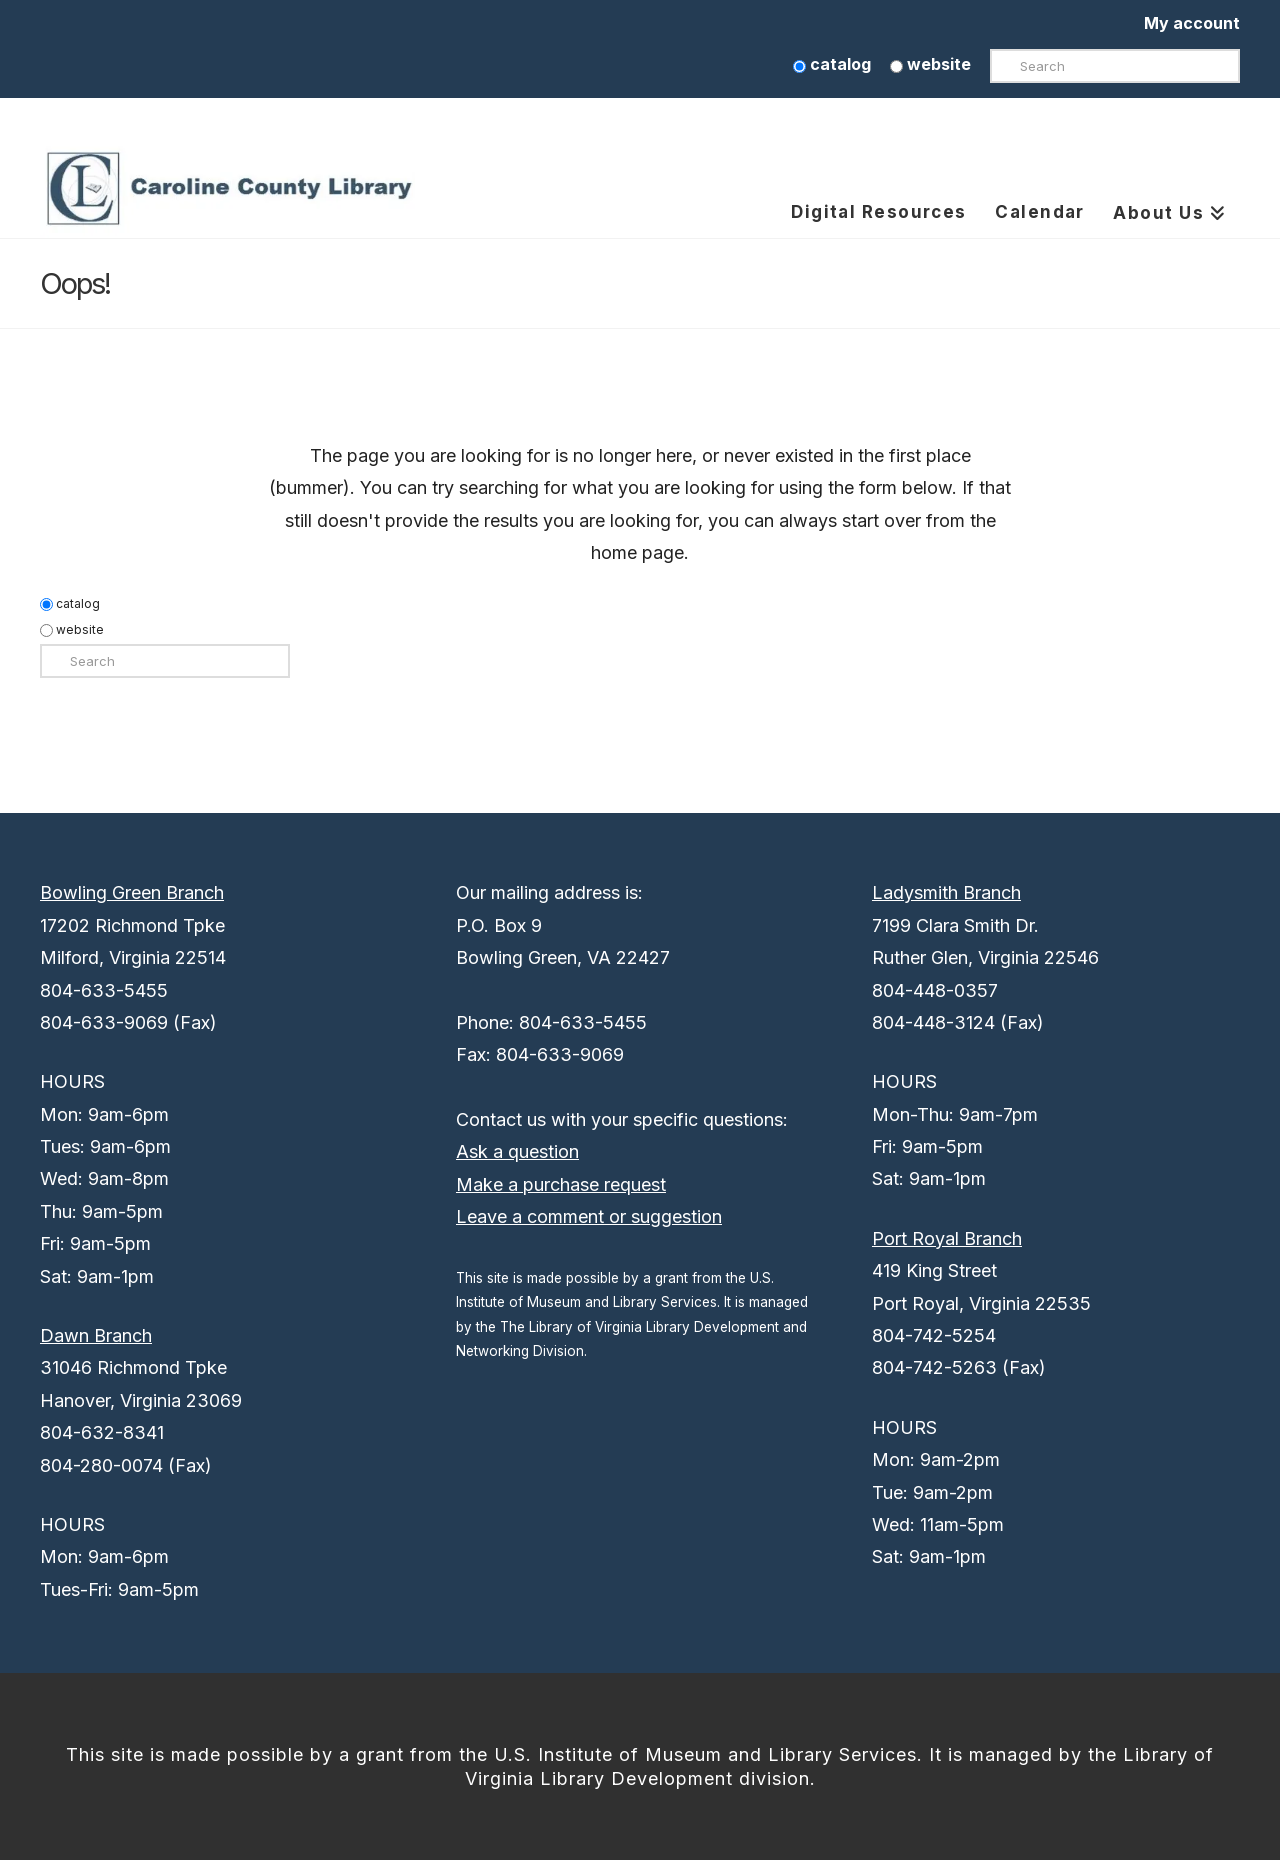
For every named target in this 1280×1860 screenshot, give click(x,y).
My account (1192, 23)
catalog (832, 64)
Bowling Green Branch (132, 892)
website (930, 64)
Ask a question (517, 1151)
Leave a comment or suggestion (589, 1216)
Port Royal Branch (947, 1238)
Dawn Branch (96, 1335)
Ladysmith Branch (946, 892)
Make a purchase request (561, 1184)
